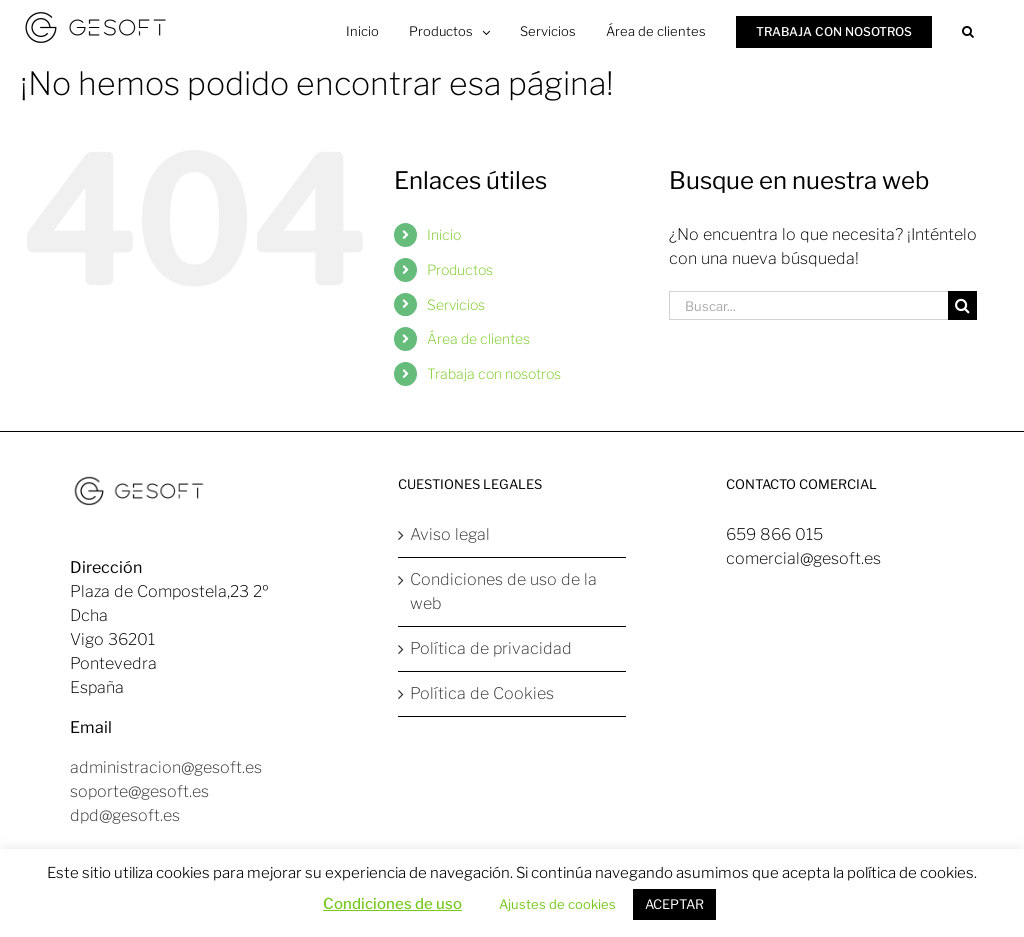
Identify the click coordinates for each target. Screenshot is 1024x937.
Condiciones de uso (392, 904)
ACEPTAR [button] (674, 904)
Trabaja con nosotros (494, 373)
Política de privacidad (491, 648)
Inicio (444, 234)
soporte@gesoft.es (139, 791)
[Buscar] (962, 305)
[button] (968, 30)
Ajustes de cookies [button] (557, 904)
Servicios (456, 304)
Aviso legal (450, 534)
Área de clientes (478, 338)
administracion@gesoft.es (166, 767)
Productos (460, 269)
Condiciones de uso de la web (503, 591)
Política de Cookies (482, 693)
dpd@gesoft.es (125, 815)
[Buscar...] (808, 305)
